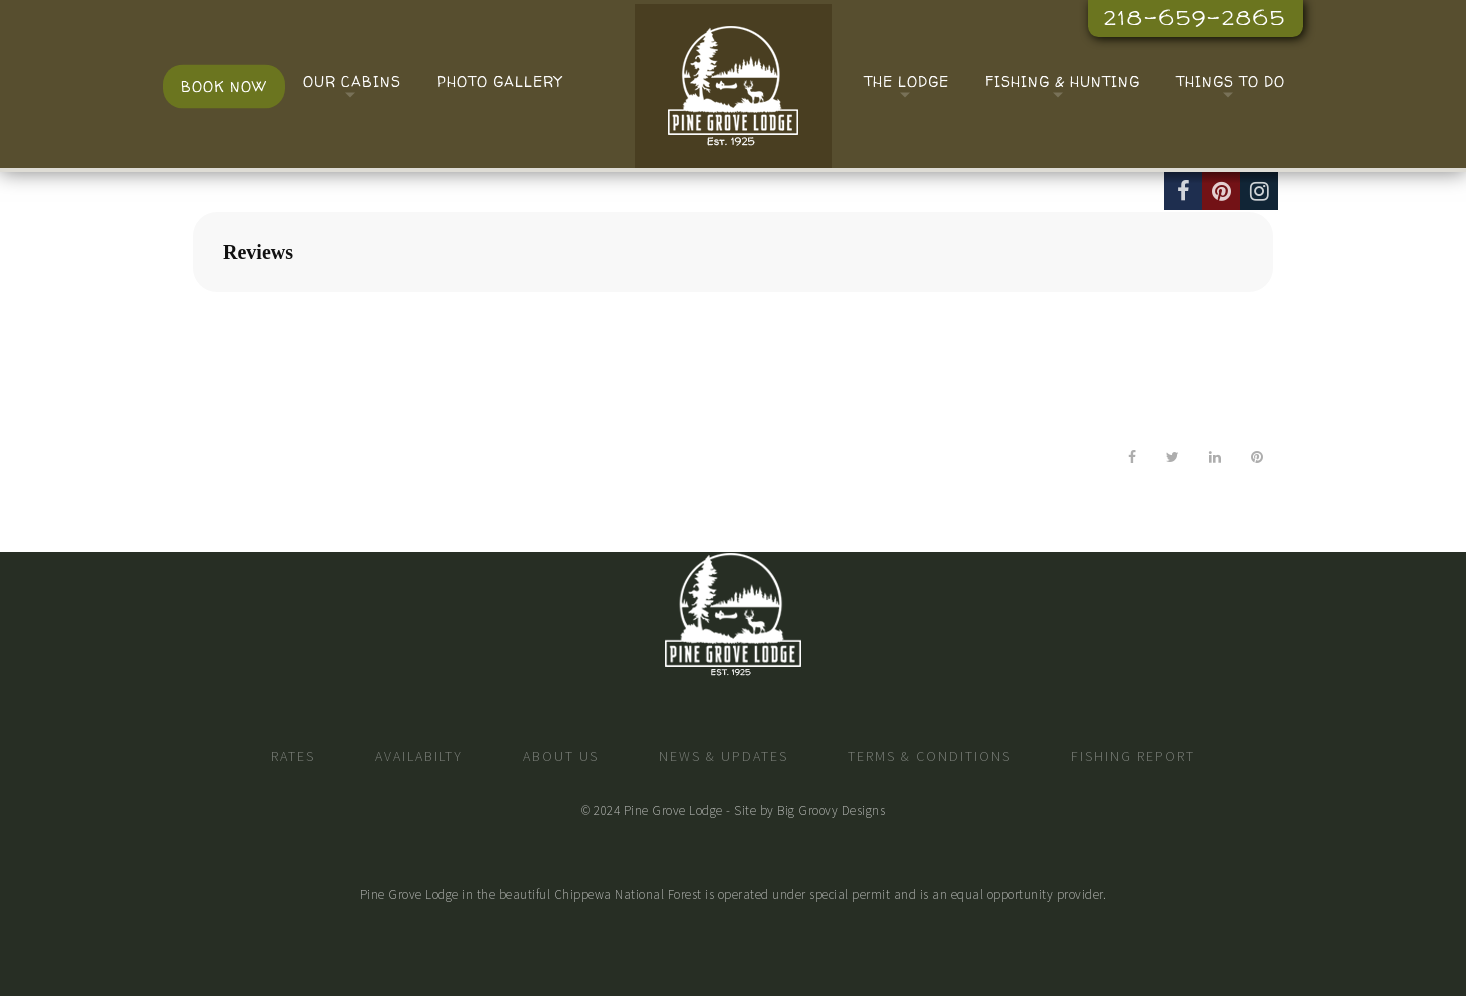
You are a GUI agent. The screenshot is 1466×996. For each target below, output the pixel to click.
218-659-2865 (1195, 17)
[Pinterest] (1221, 191)
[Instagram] (1259, 191)
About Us (561, 756)
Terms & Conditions (929, 756)
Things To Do (1230, 81)
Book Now (224, 86)
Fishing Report (1133, 756)
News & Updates (723, 756)
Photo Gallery (499, 81)
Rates (293, 756)
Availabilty (419, 756)
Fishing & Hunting (1062, 81)
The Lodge (906, 81)
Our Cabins (352, 81)
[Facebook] (1183, 191)
